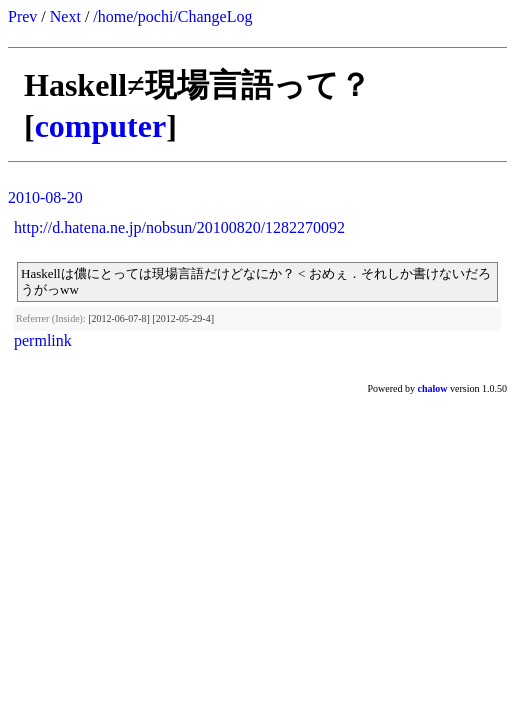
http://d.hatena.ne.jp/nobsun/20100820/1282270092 (179, 227)
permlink (43, 340)
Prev (22, 16)
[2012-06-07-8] (119, 318)
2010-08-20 (45, 197)
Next (65, 16)
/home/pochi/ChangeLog (172, 16)
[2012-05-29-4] (183, 318)
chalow (433, 388)
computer (101, 126)
